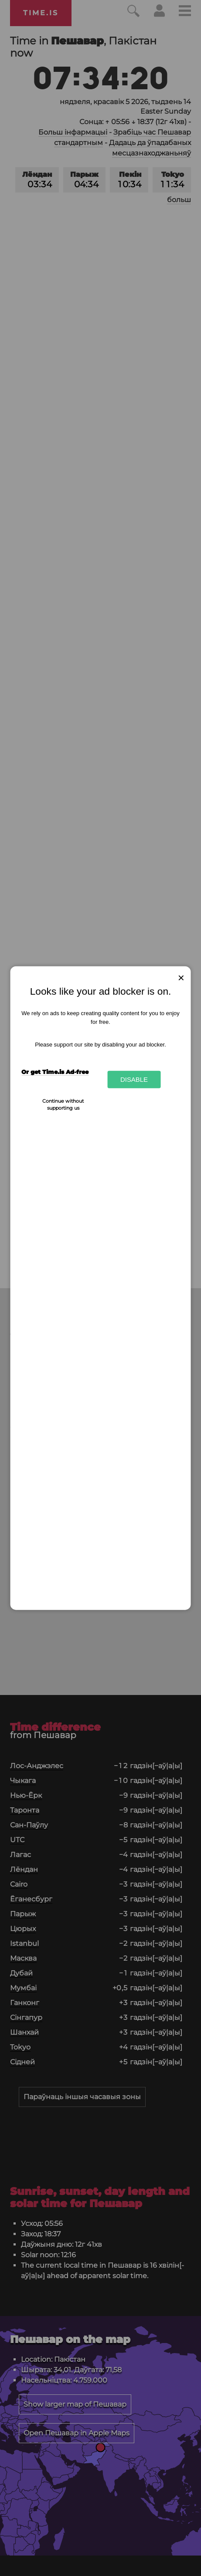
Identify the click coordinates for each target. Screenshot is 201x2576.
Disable (134, 1079)
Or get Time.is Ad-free (55, 1071)
